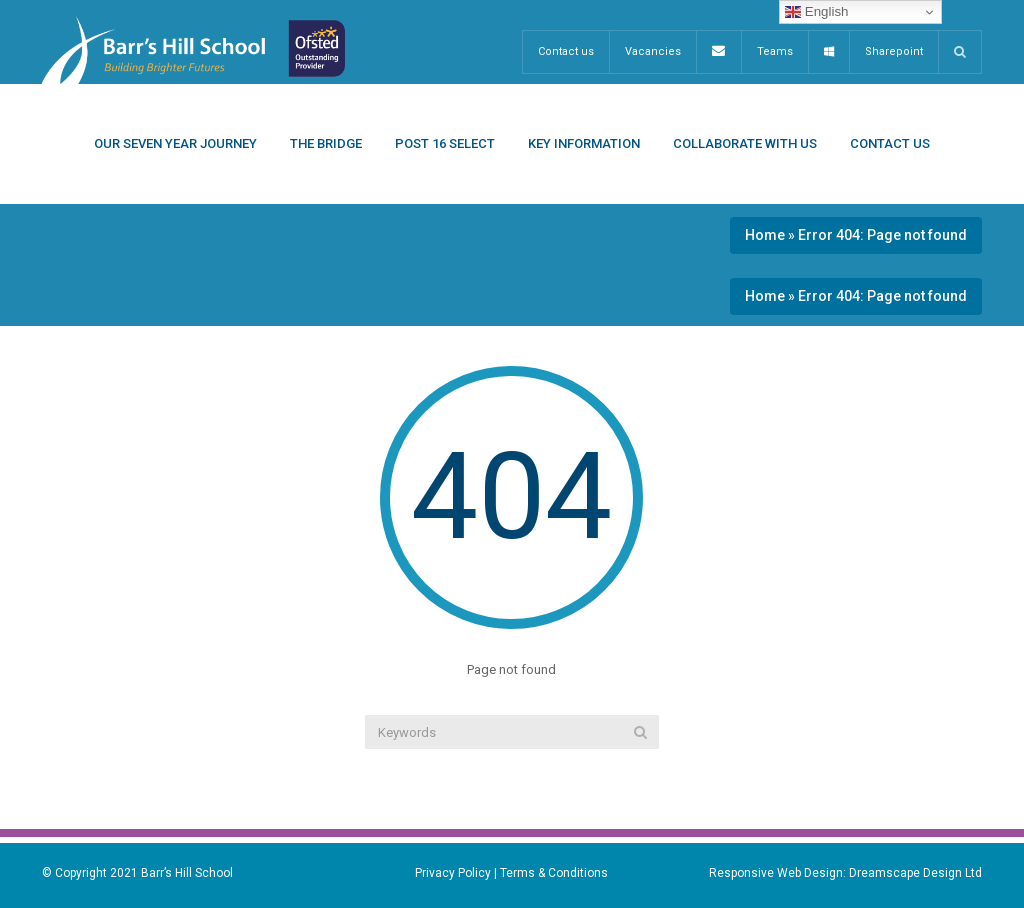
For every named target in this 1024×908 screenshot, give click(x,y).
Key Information (584, 143)
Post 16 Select (445, 143)
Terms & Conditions (554, 873)
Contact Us (890, 143)
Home (765, 235)
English (816, 12)
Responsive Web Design (776, 873)
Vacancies (653, 51)
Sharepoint (894, 51)
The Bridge (326, 143)
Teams (775, 51)
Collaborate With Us (745, 143)
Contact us (566, 51)
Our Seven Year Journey (175, 143)
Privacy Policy (453, 873)
